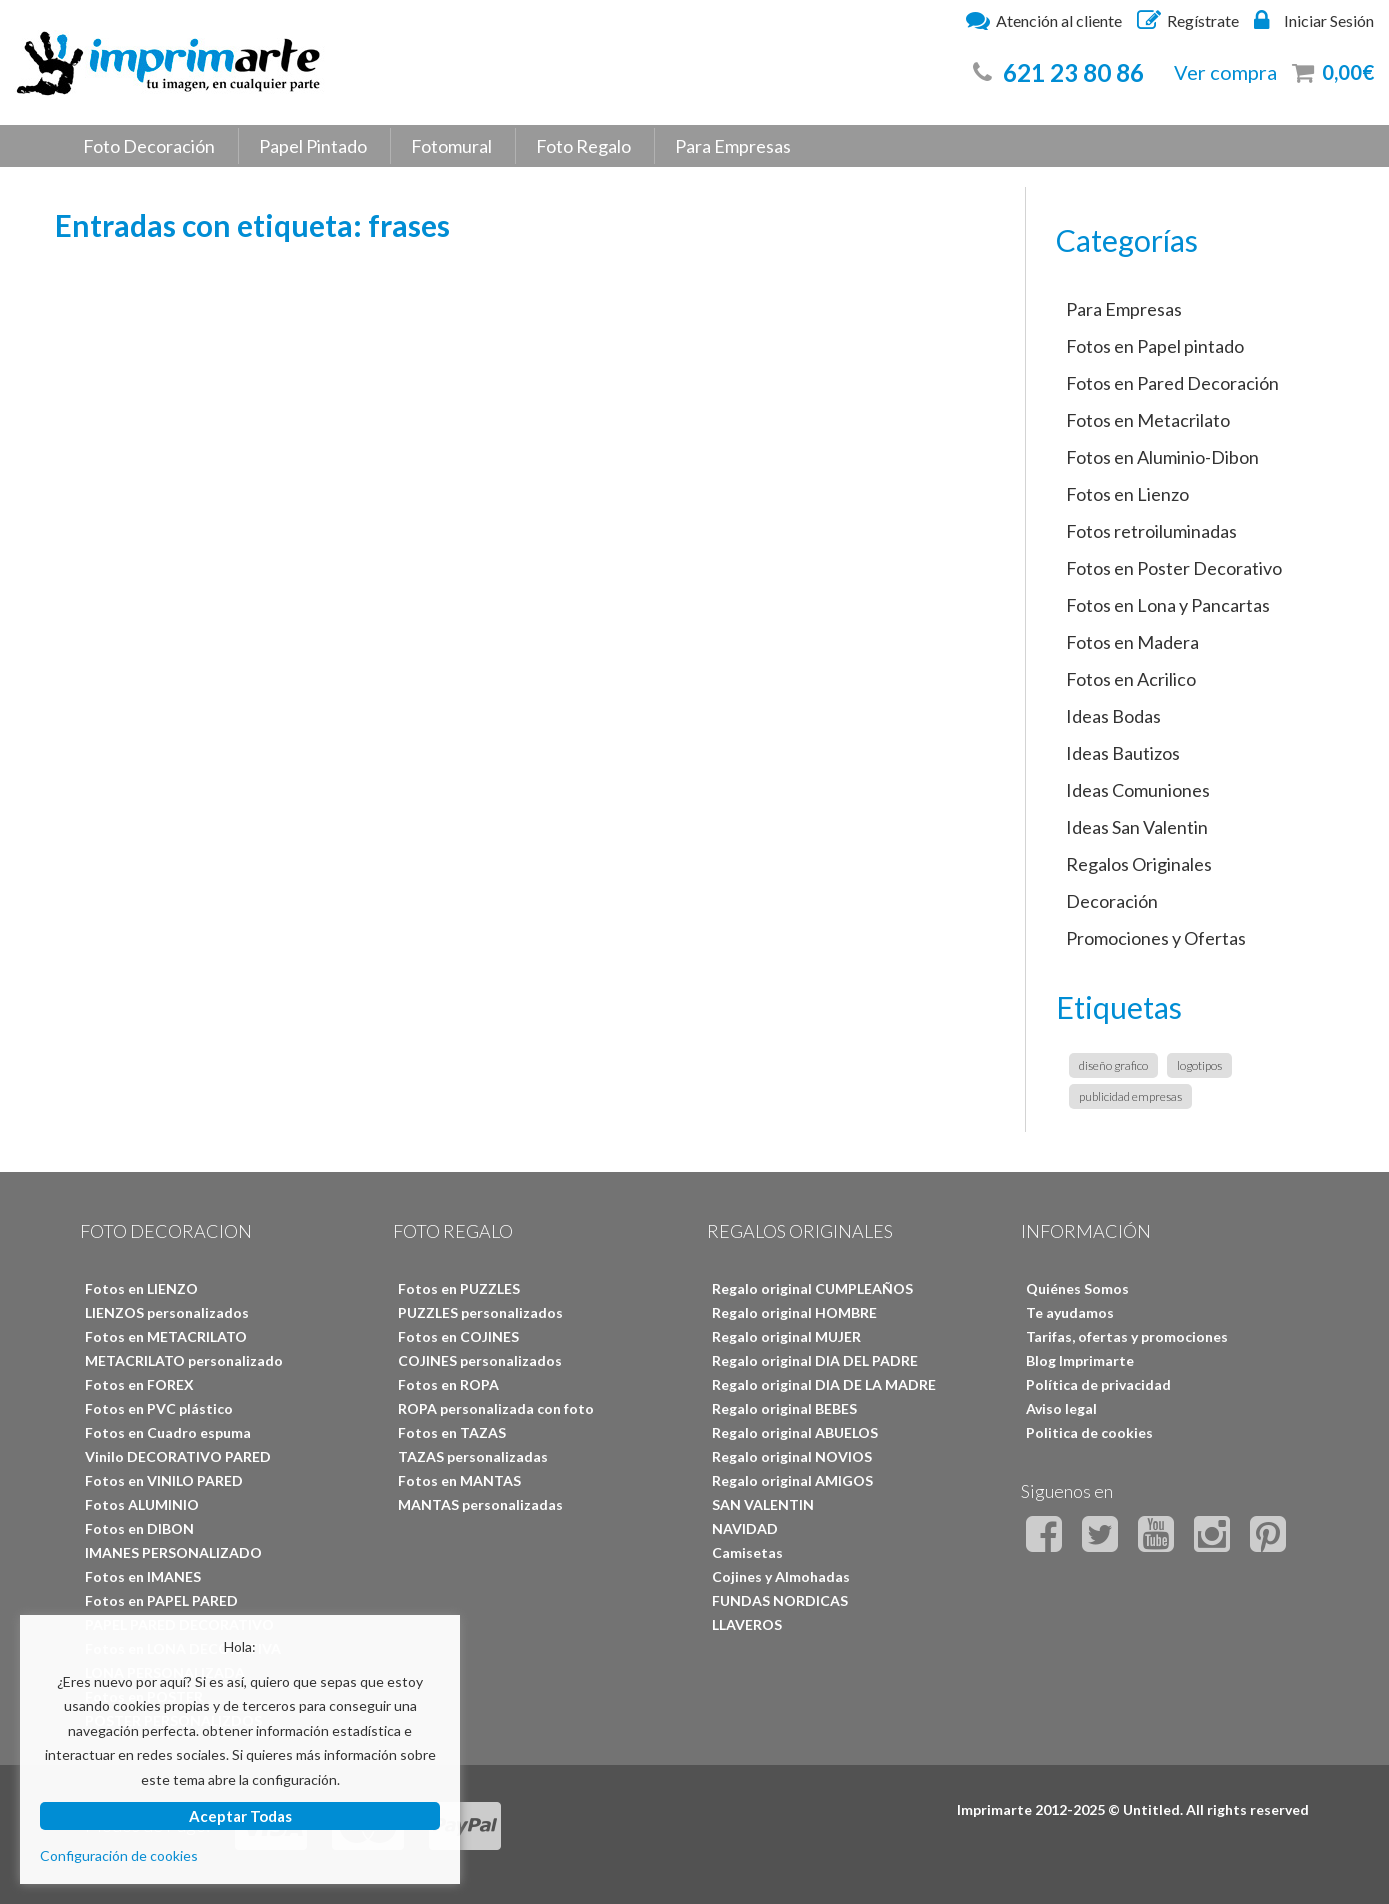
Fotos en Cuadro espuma (168, 1432)
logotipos (1199, 1065)
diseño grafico (1113, 1065)
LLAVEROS (747, 1624)
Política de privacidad (1098, 1384)
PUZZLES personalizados (480, 1312)
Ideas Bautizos (1123, 753)
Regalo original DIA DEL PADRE (815, 1360)
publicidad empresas (1130, 1096)
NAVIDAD (745, 1528)
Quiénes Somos (1077, 1288)
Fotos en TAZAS (452, 1432)
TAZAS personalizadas (473, 1456)
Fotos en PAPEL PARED (161, 1600)
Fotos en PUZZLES (459, 1288)
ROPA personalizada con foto (496, 1408)
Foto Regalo (583, 146)
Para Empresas (733, 146)
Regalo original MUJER (786, 1336)
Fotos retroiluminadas (1151, 531)
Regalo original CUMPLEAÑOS (812, 1288)
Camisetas (747, 1552)
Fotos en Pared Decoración (1172, 383)
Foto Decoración (149, 146)
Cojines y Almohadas (781, 1576)
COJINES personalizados (480, 1360)
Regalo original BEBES (784, 1408)
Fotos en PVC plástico (159, 1408)
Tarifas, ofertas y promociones (1127, 1336)
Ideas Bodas (1113, 716)
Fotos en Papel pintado (1155, 346)
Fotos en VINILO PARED (164, 1480)
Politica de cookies (1089, 1432)
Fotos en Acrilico (1131, 679)
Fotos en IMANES (143, 1576)
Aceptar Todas (240, 1816)
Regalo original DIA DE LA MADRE (824, 1384)
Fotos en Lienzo (1127, 494)
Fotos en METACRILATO (166, 1336)
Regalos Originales (1139, 864)
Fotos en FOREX (139, 1384)
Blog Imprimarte (1080, 1360)
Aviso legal (1061, 1408)
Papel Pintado (313, 146)
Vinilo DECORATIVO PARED (178, 1456)
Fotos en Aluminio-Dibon (1162, 457)
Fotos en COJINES (458, 1336)
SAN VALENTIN (763, 1504)
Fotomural (451, 146)
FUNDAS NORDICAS (780, 1600)
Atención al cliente (1044, 20)
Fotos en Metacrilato (1148, 420)
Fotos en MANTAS (459, 1480)
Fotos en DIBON (139, 1528)
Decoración (1112, 901)
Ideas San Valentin (1137, 827)
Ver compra (1225, 72)
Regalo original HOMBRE (794, 1312)
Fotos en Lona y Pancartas (1168, 605)
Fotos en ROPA (448, 1384)
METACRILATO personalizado (184, 1360)
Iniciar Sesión (1314, 20)
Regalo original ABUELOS (795, 1432)
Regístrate (1188, 20)
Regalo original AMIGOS (792, 1480)
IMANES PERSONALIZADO (173, 1552)
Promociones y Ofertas (1156, 938)
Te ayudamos (1070, 1312)
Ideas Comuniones (1138, 790)
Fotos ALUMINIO (142, 1504)
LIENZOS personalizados (167, 1312)
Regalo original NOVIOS (792, 1456)
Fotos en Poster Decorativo (1174, 568)
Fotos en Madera (1132, 642)
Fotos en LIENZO (141, 1288)
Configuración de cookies (119, 1855)
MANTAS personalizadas (480, 1504)
